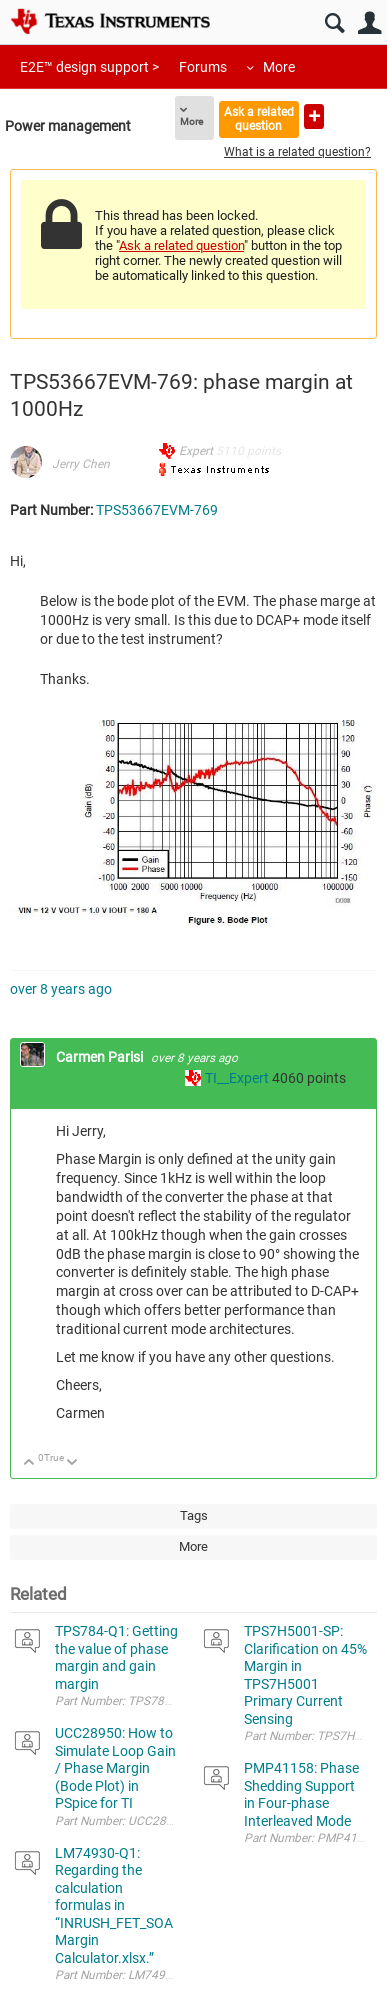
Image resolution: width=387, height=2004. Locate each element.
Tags (194, 1515)
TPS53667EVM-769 (157, 510)
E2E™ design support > (89, 67)
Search (334, 23)
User (369, 23)
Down (72, 1463)
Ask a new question (314, 116)
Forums (203, 67)
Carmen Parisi (101, 1057)
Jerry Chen (81, 464)
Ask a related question (259, 118)
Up (29, 1463)
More (279, 67)
